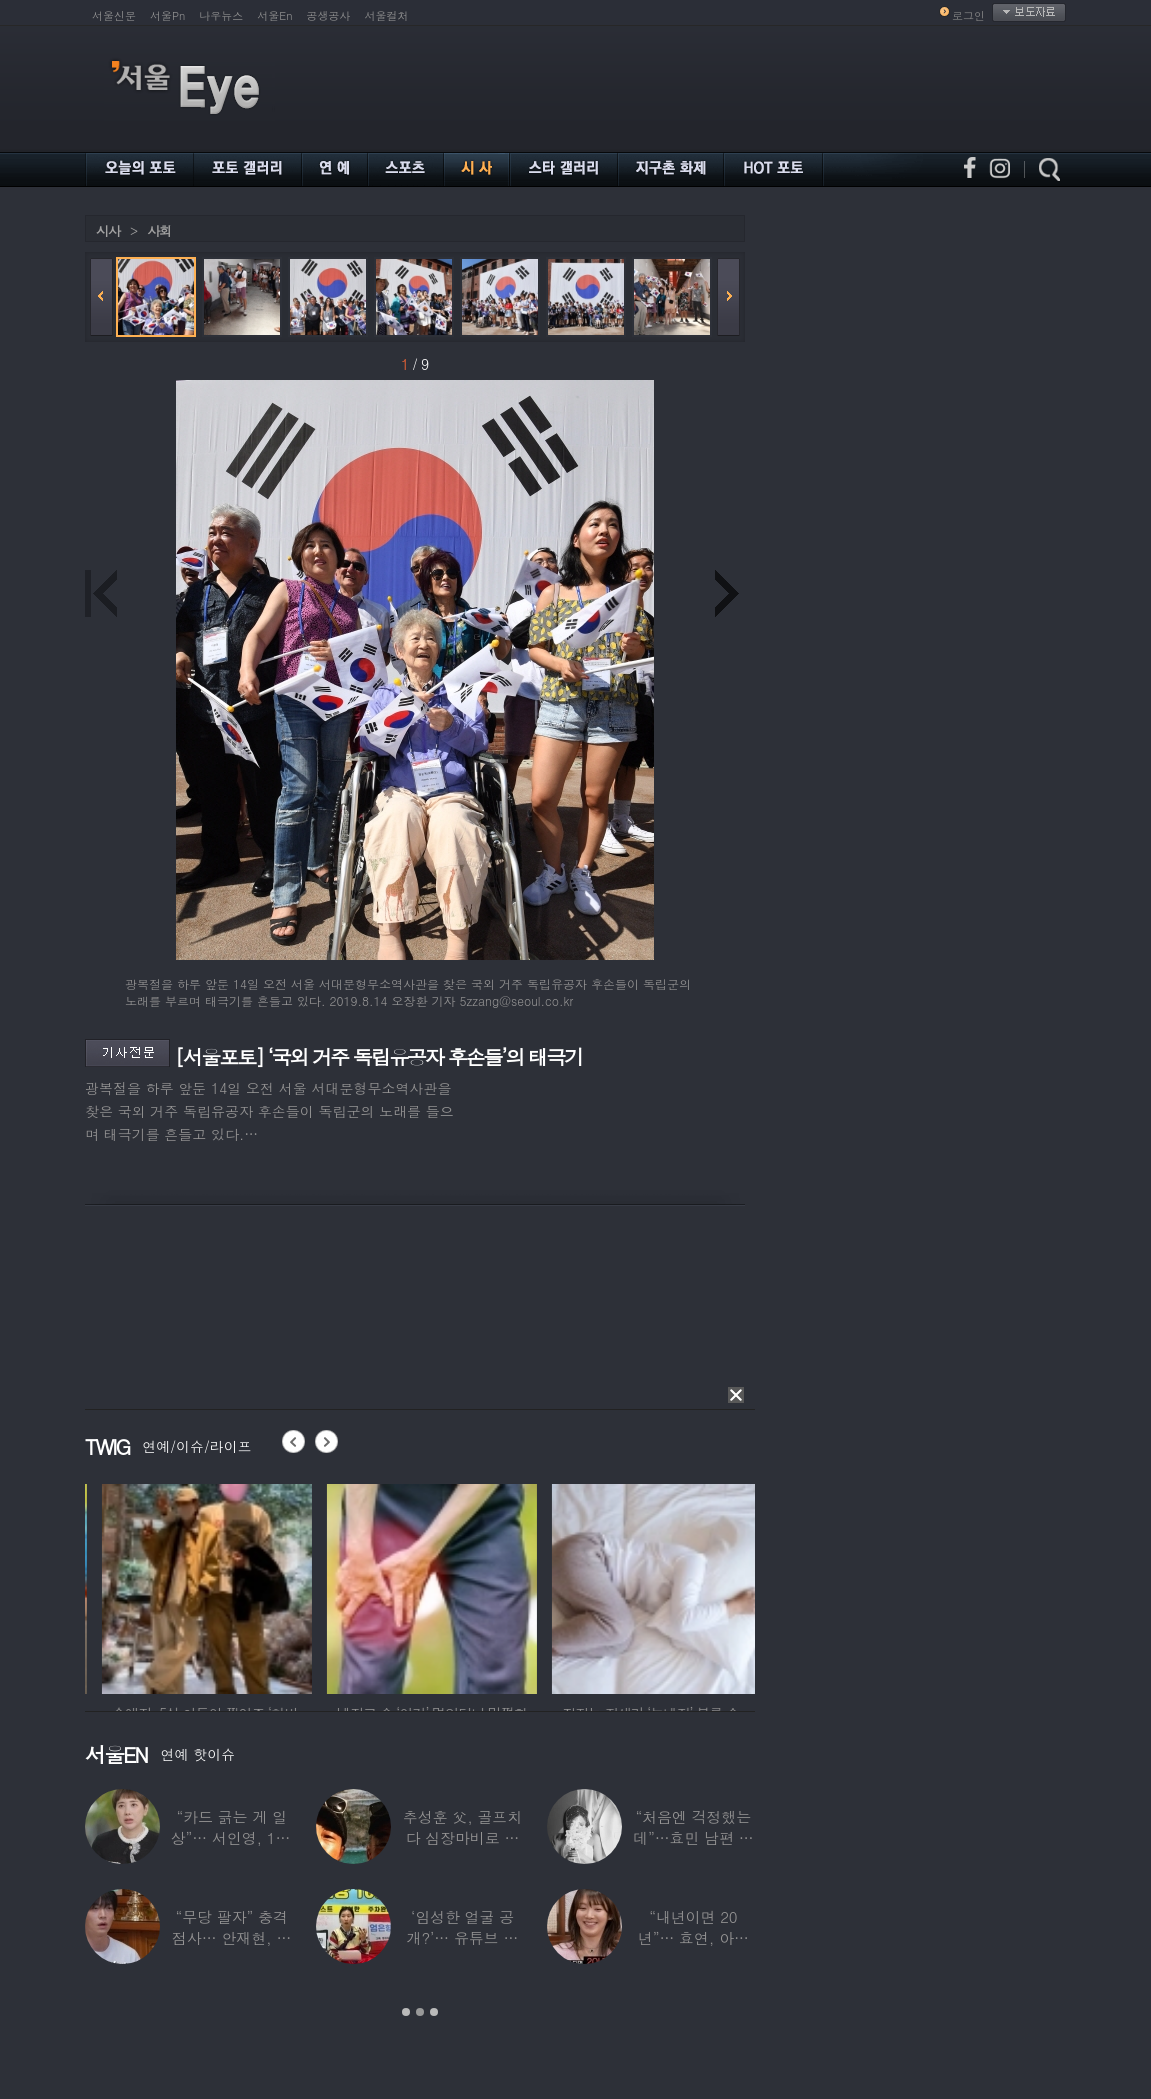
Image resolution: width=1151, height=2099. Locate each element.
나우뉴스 (221, 15)
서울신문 (114, 15)
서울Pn (167, 15)
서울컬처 (387, 15)
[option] (300, 1586)
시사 (108, 230)
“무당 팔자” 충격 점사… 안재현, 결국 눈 (231, 1937)
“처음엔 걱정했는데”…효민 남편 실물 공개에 (693, 1837)
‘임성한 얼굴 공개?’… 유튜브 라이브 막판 (463, 1937)
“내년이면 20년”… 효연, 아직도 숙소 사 (693, 1937)
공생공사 (329, 15)
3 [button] (434, 2012)
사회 (159, 230)
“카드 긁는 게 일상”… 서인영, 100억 (232, 1837)
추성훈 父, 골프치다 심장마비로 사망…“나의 (462, 1837)
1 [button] (406, 2012)
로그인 (968, 15)
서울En (274, 15)
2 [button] (420, 2012)
